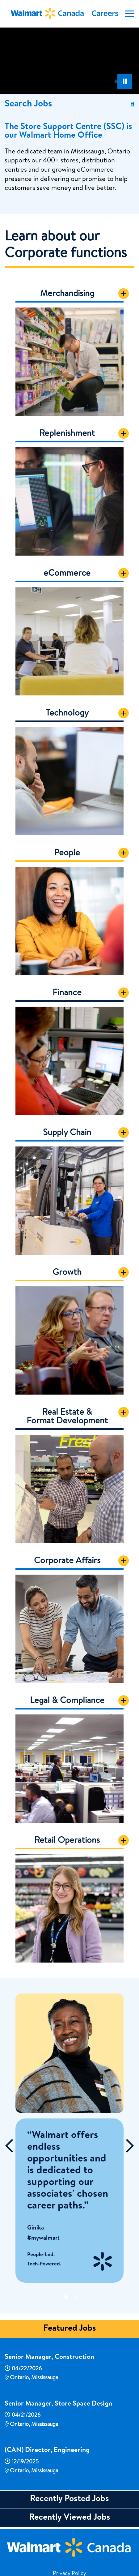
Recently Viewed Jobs (69, 2518)
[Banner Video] (69, 59)
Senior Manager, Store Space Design (58, 2404)
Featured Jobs (69, 2328)
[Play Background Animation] (116, 81)
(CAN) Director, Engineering (47, 2450)
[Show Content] (123, 293)
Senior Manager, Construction (49, 2357)
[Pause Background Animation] (124, 81)
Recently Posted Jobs (69, 2499)
